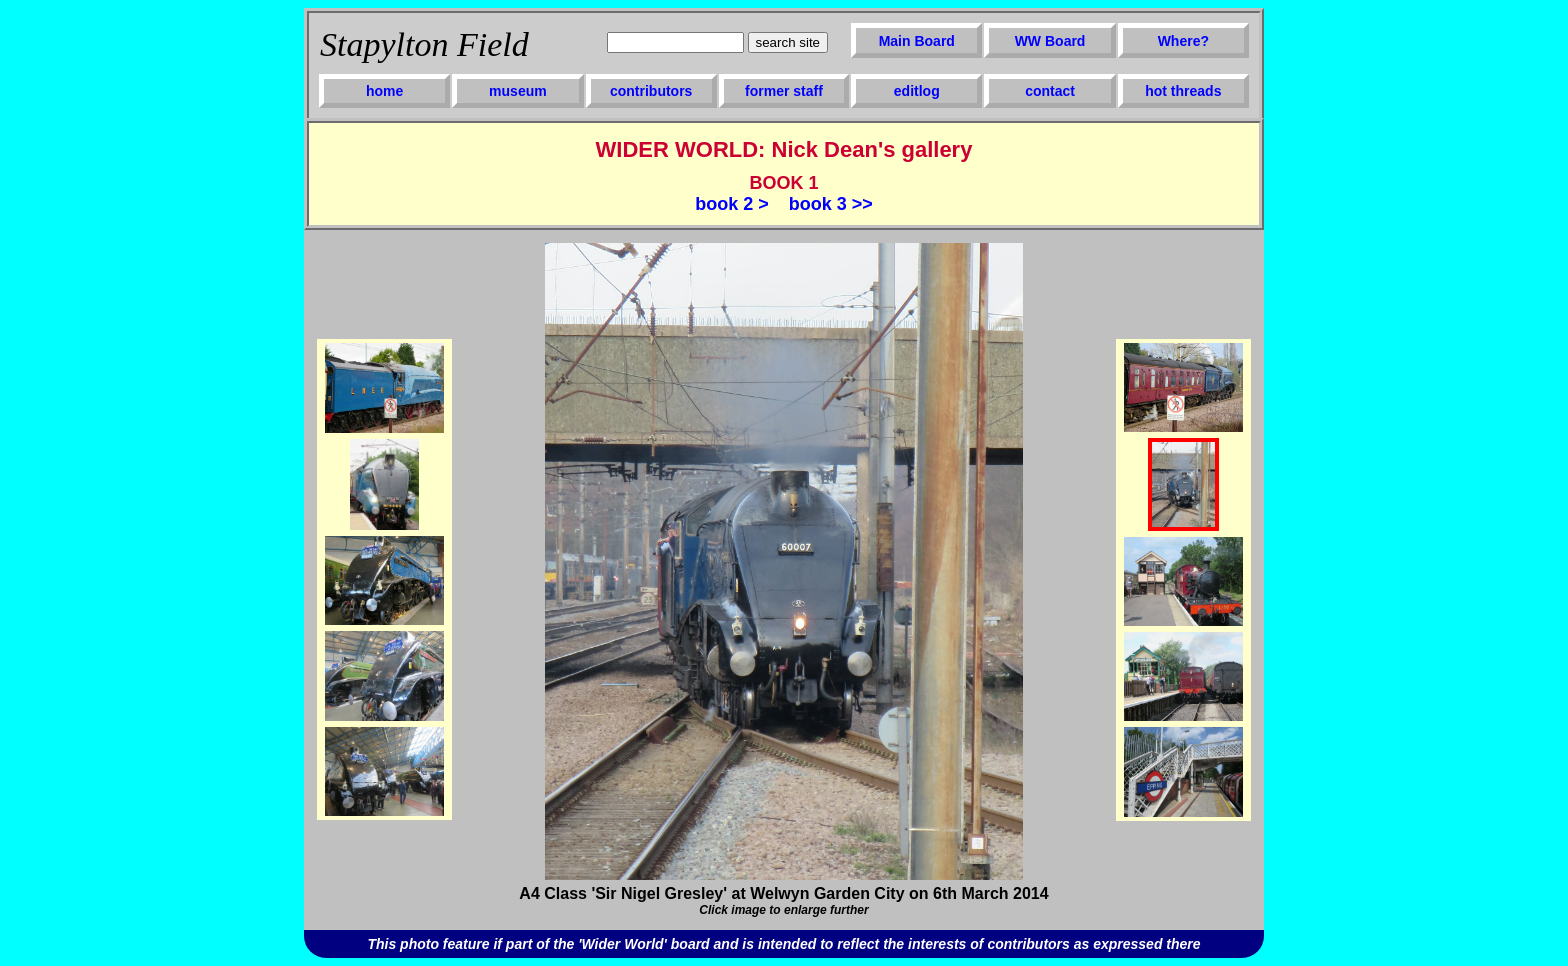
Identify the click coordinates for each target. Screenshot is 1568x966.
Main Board (917, 41)
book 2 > (732, 204)
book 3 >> (831, 204)
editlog (917, 91)
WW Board (1050, 41)
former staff (784, 91)
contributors (651, 91)
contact (1050, 91)
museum (518, 91)
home (384, 91)
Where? (1183, 41)
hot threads (1183, 91)
